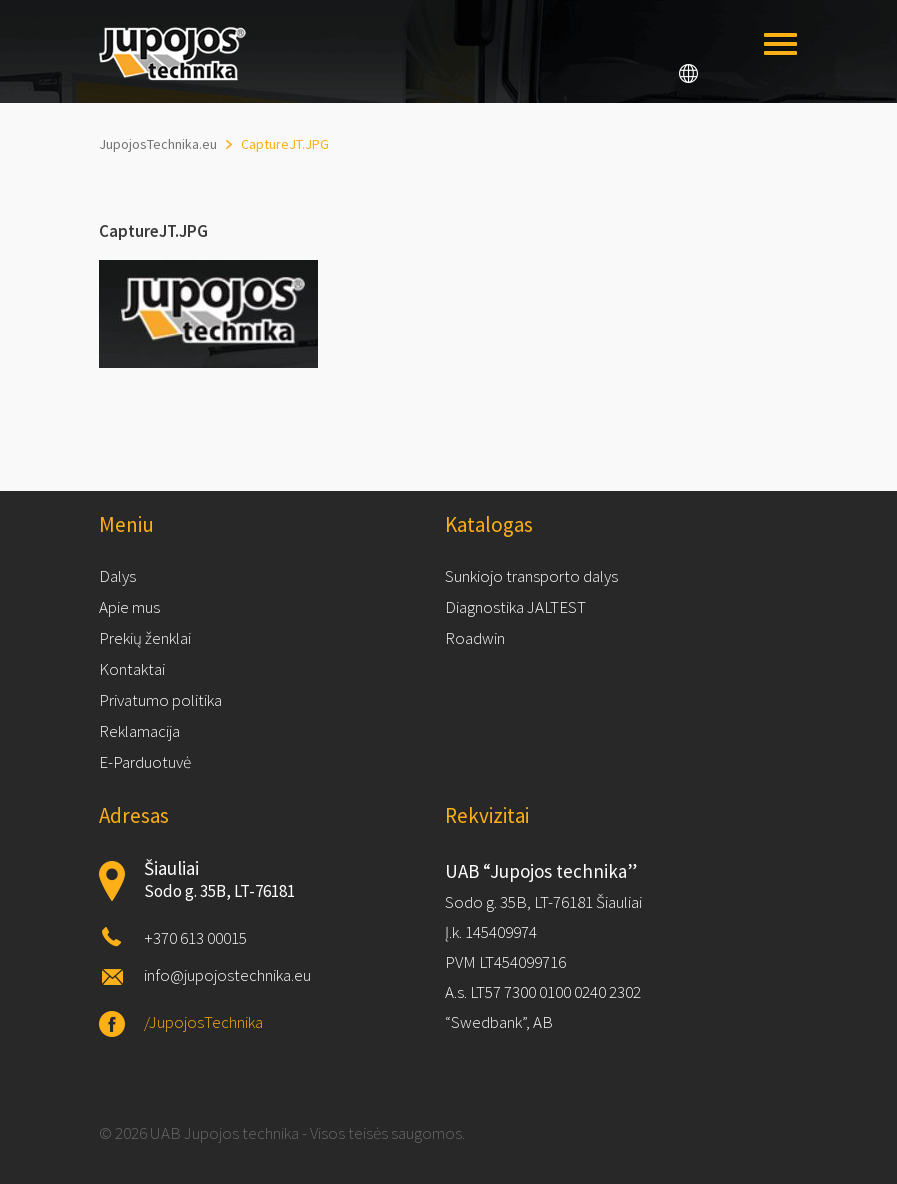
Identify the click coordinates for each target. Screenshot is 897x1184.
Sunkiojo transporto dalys (531, 576)
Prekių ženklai (145, 638)
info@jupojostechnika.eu (227, 975)
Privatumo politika (160, 700)
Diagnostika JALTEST (515, 607)
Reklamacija (139, 731)
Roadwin (475, 638)
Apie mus (129, 607)
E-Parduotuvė (145, 762)
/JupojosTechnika (203, 1022)
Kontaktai (132, 669)
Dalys (117, 576)
